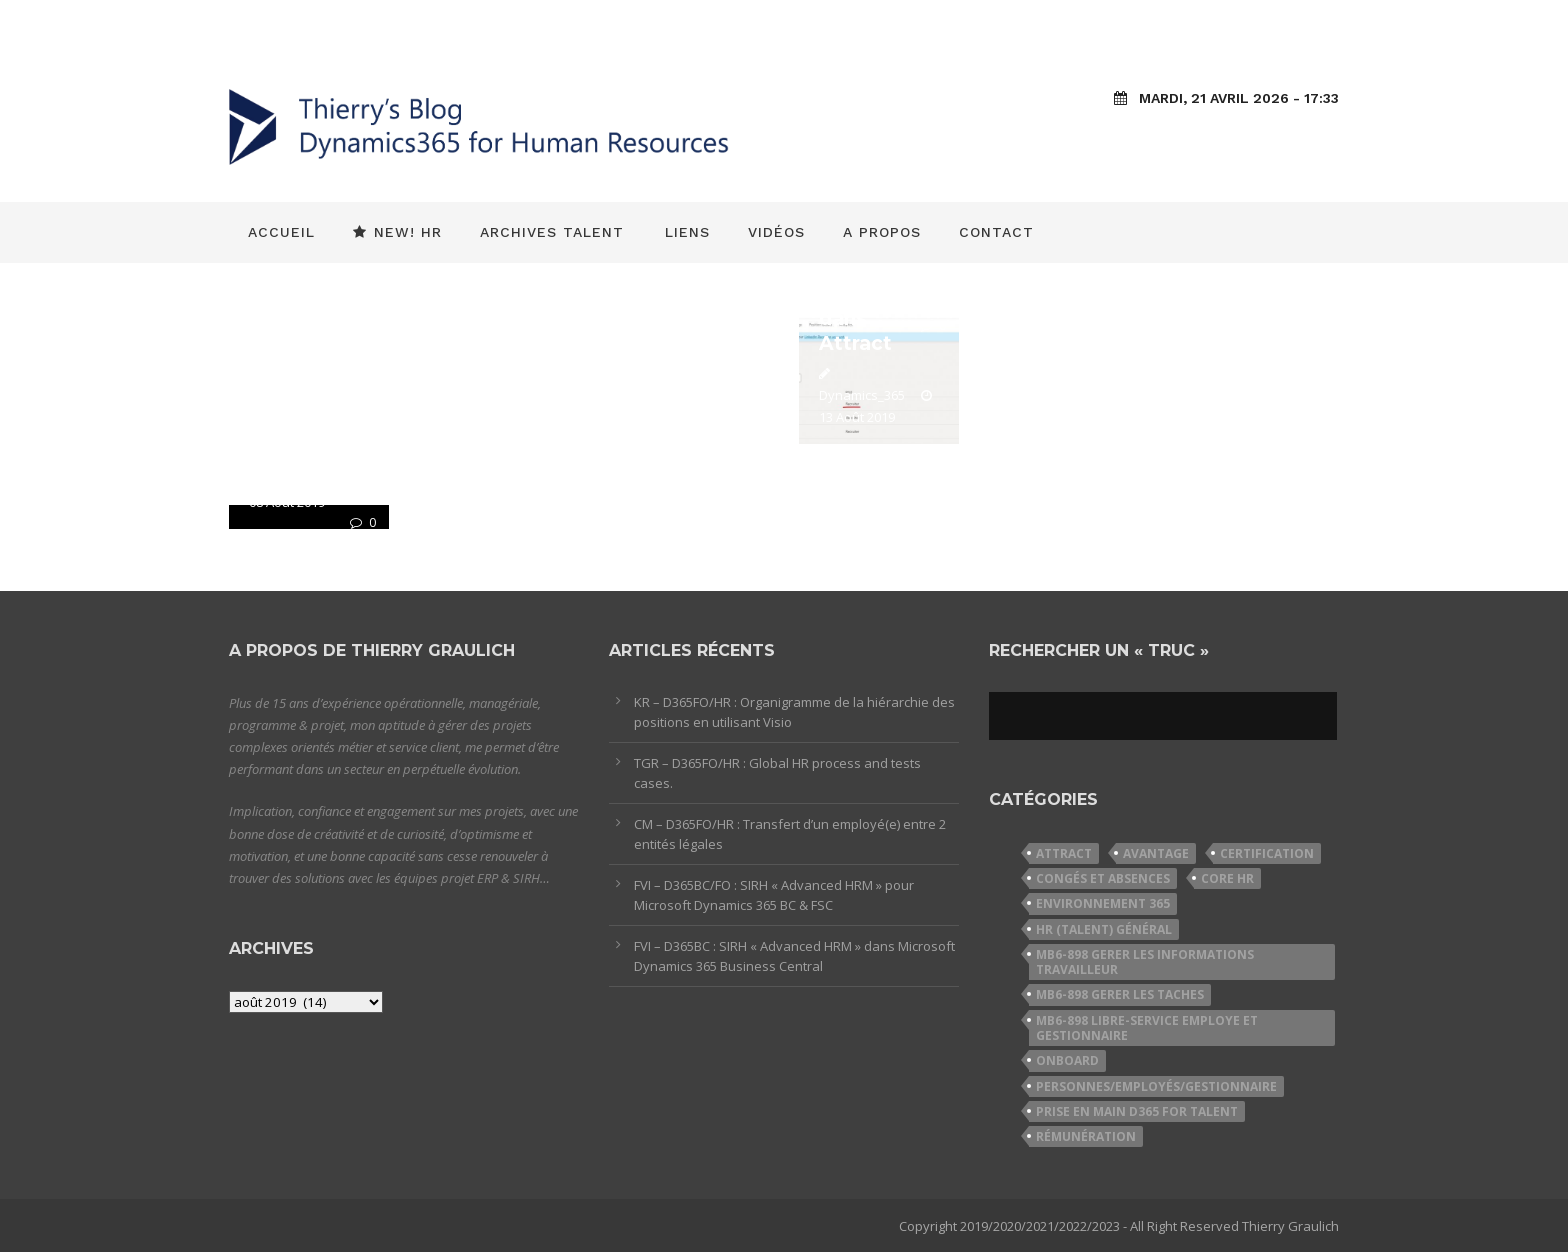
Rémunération (1086, 1136)
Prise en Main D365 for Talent (1137, 1111)
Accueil (281, 232)
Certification (1267, 853)
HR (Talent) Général (1104, 929)
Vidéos (776, 232)
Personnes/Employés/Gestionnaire (1156, 1086)
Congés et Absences (1103, 878)
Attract (1064, 853)
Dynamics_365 (862, 395)
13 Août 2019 (857, 417)
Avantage (1156, 853)
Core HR (1227, 878)
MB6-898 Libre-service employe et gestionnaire (1147, 1028)
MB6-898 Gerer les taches (1120, 994)
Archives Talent (552, 232)
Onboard (1067, 1060)
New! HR (397, 232)
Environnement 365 (1103, 903)
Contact (996, 232)
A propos (882, 232)
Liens (687, 232)
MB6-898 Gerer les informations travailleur (1145, 962)
